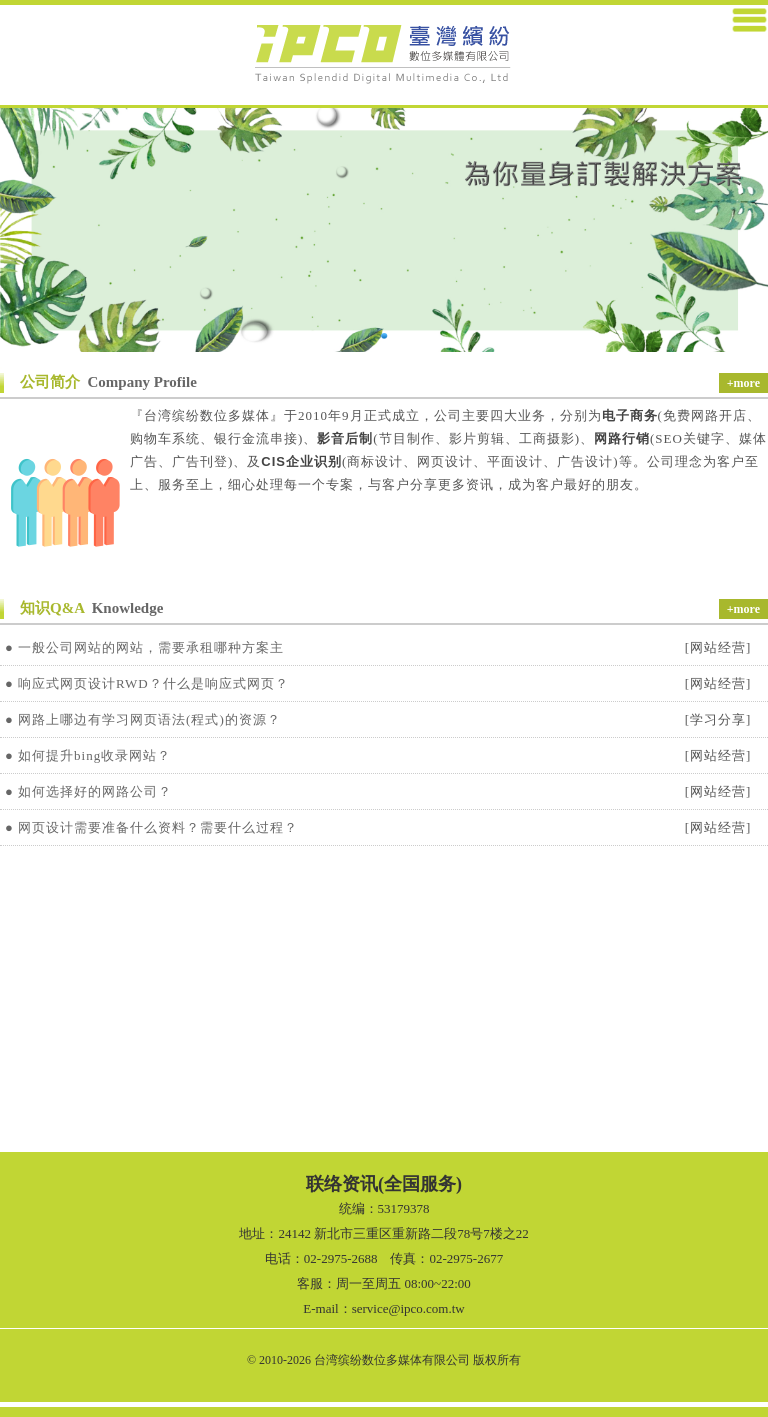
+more (743, 383)
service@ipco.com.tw (408, 1308)
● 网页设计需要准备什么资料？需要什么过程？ (151, 827)
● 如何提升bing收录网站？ (88, 755)
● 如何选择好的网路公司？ (88, 791)
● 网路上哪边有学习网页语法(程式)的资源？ (143, 719)
